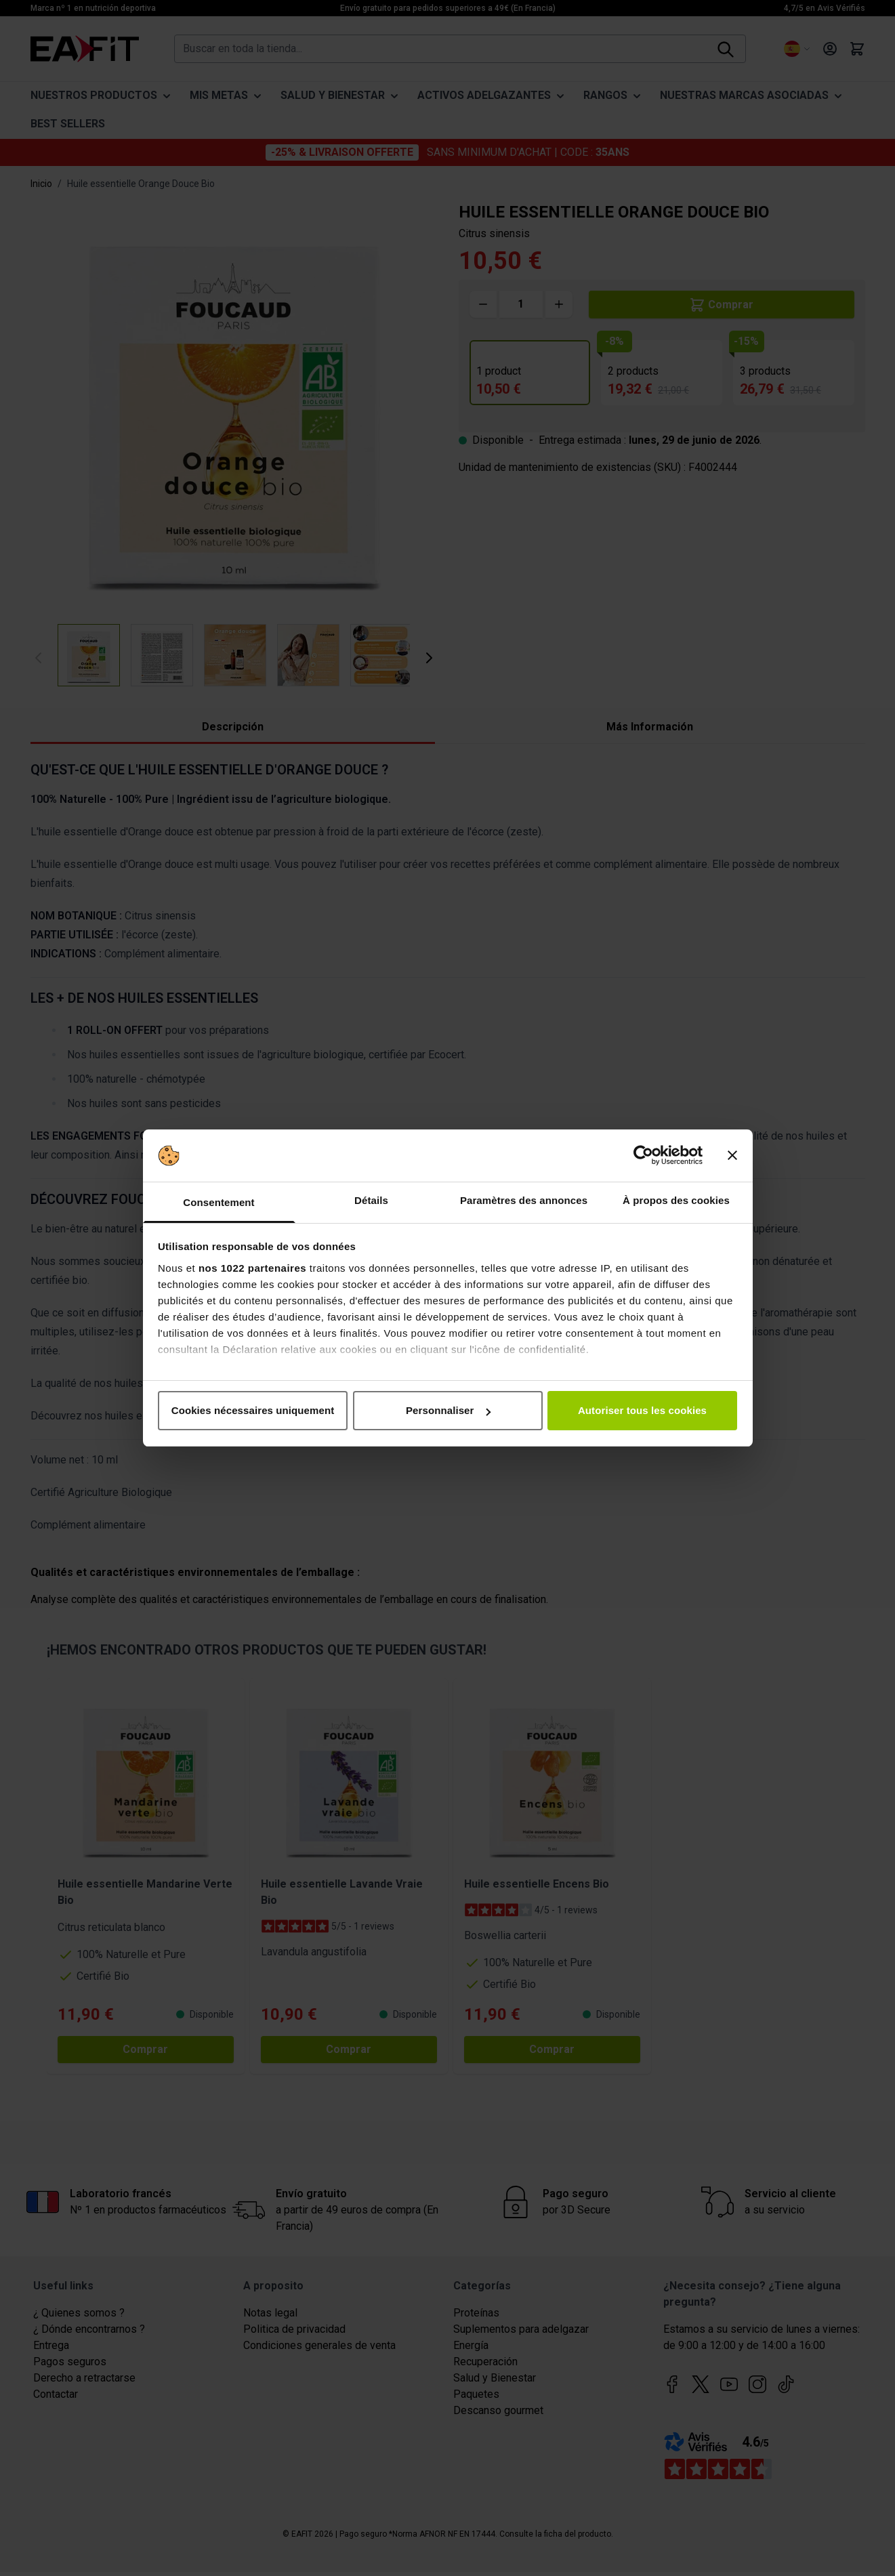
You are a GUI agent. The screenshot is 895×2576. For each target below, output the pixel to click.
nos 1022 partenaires (252, 1268)
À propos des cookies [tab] (676, 1200)
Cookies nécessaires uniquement (253, 1410)
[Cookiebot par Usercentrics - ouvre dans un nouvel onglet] (643, 1156)
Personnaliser (448, 1410)
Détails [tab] (371, 1200)
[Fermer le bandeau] (732, 1156)
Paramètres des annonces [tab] (523, 1200)
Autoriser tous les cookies (642, 1410)
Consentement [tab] (218, 1202)
